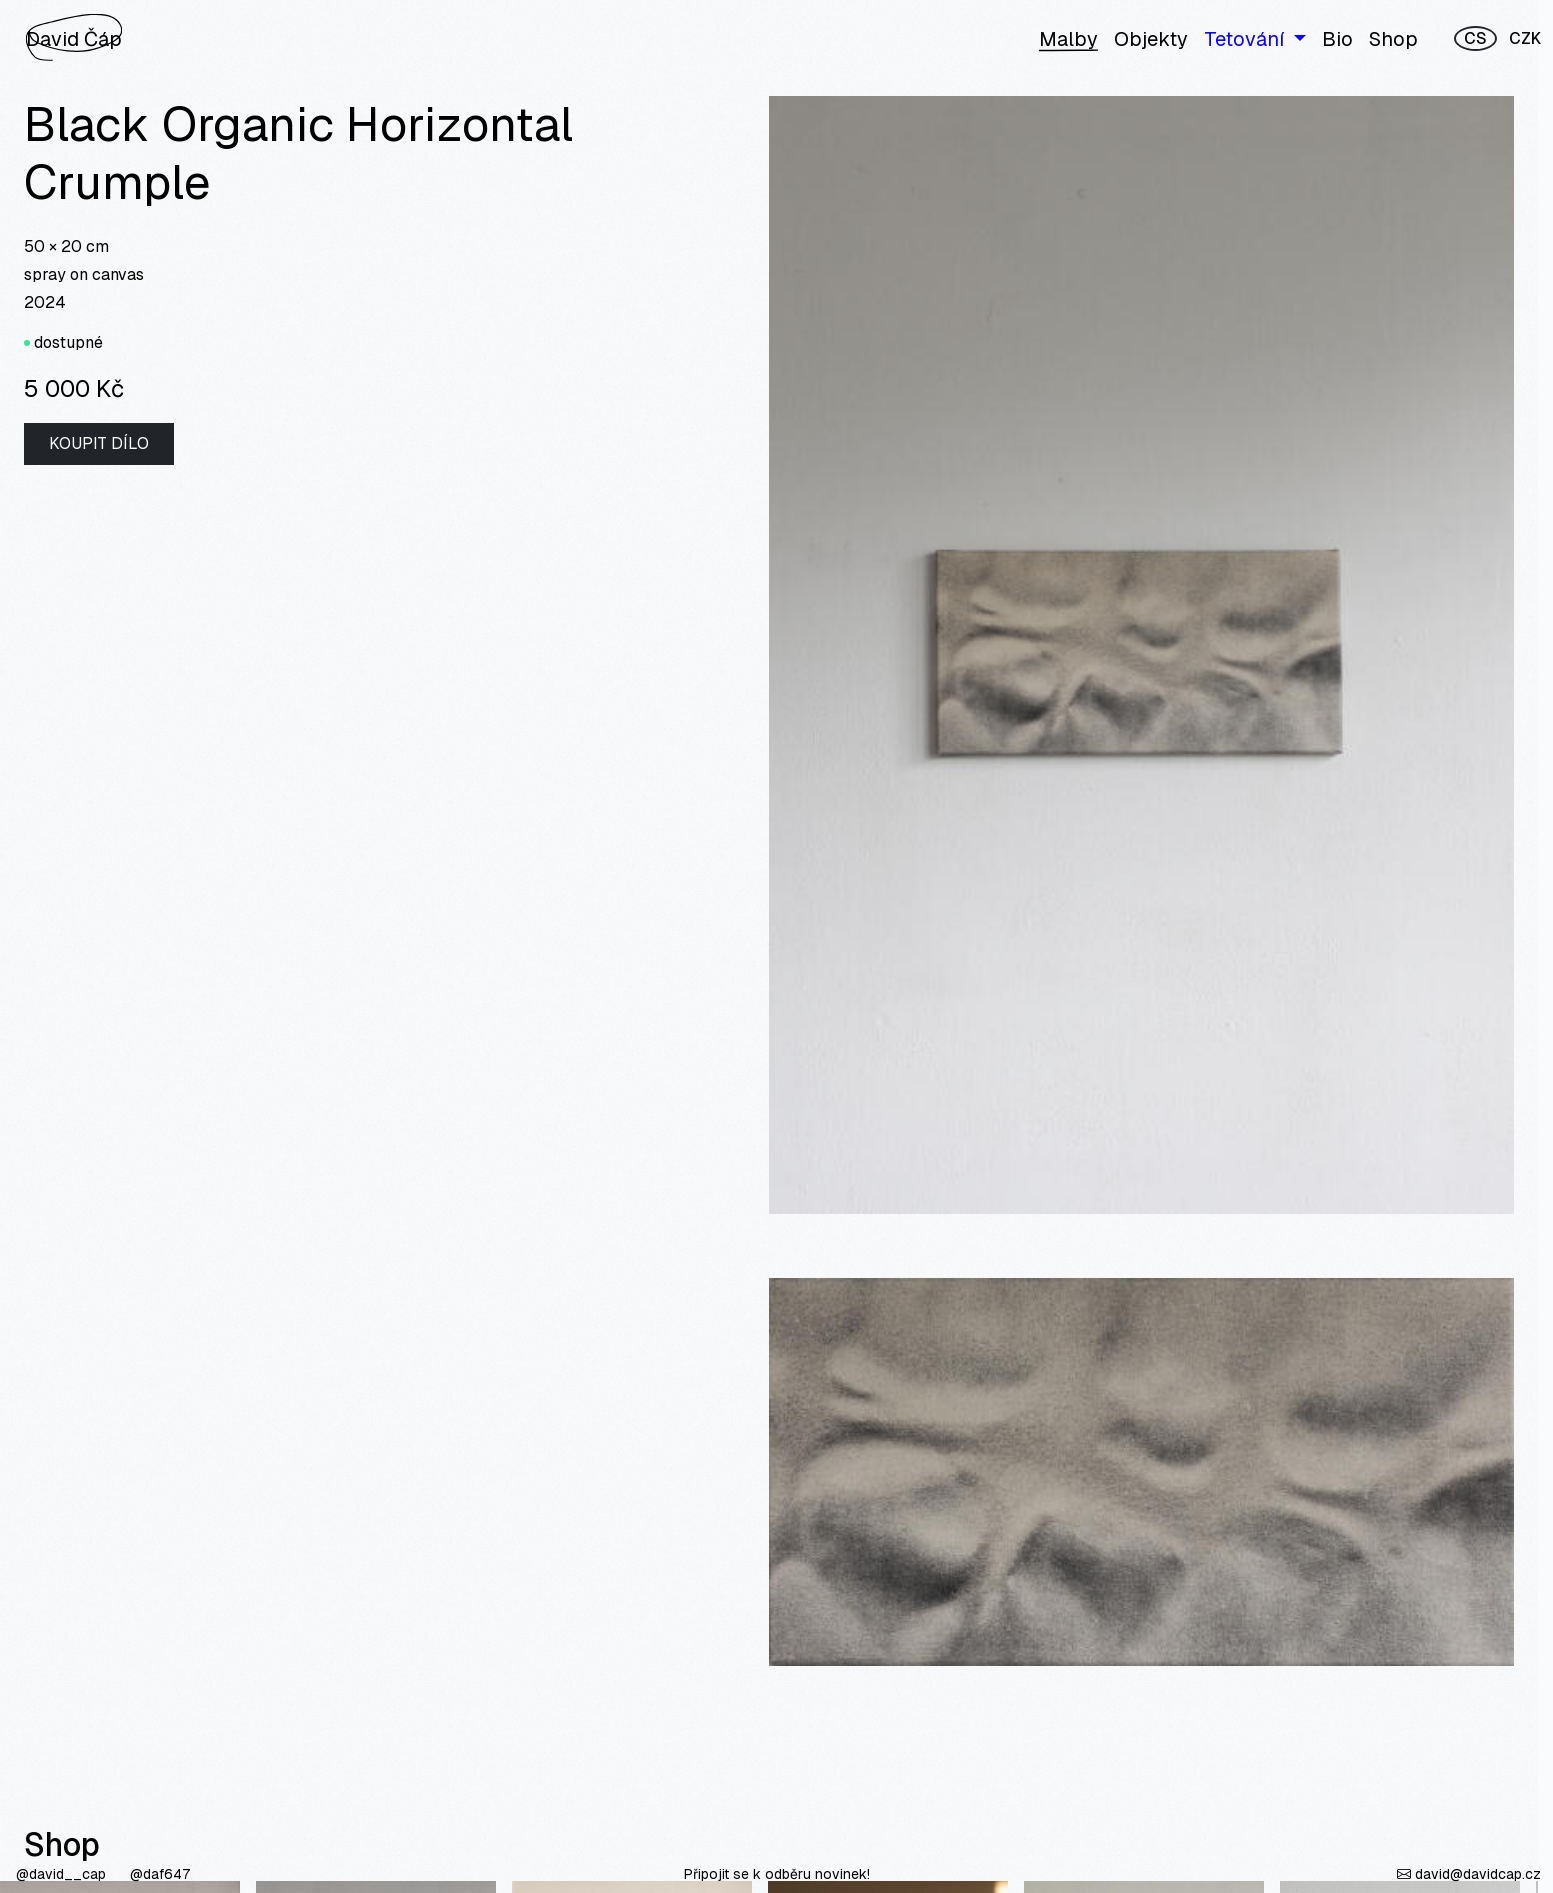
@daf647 (160, 1874)
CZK (1525, 38)
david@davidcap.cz (1469, 1874)
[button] (1255, 39)
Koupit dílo (99, 443)
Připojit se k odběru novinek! (777, 1874)
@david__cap (63, 1874)
